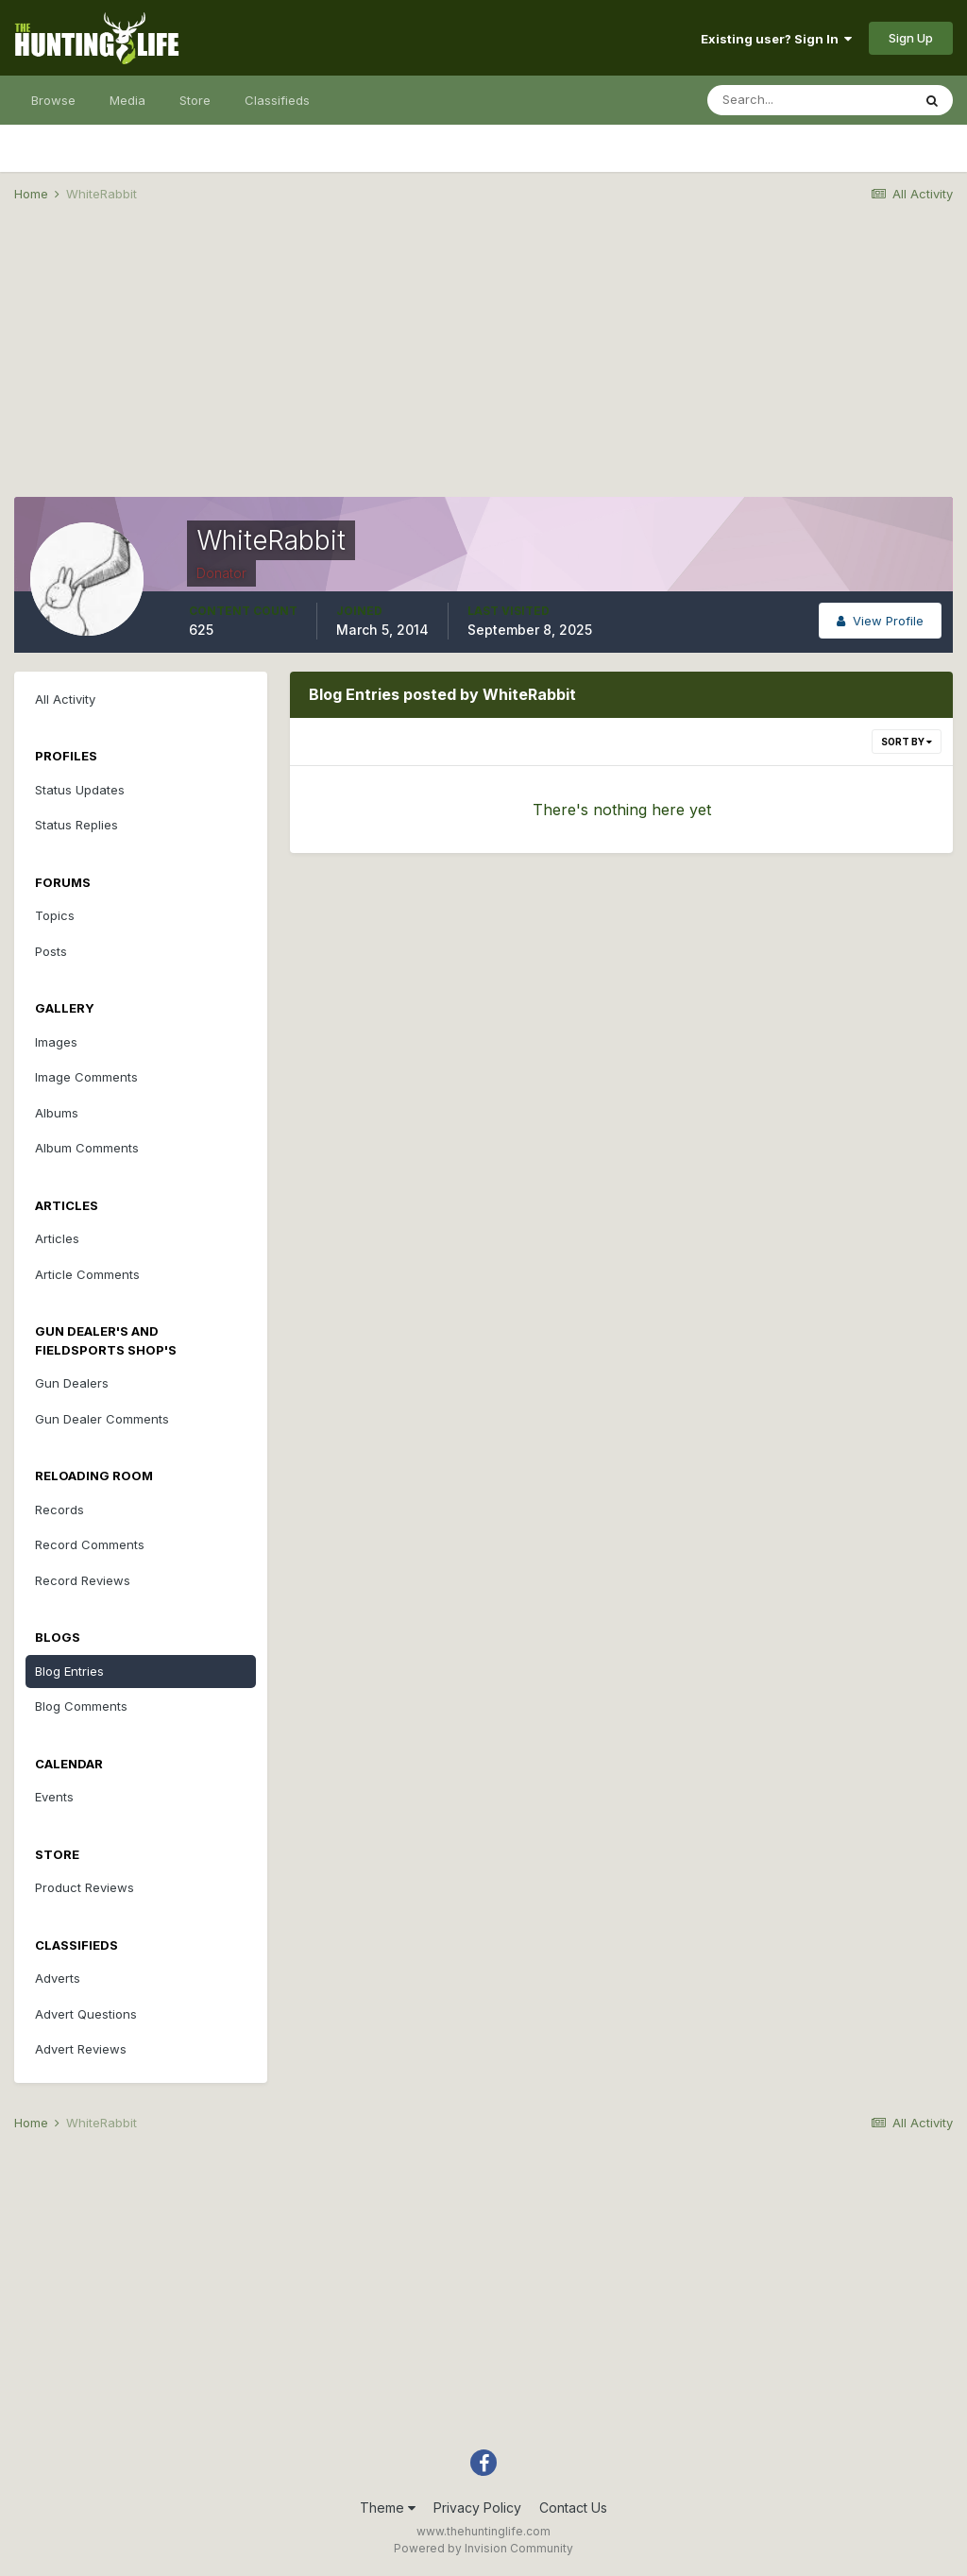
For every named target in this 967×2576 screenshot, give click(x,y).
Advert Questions (86, 2014)
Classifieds (277, 100)
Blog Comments (81, 1706)
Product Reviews (84, 1887)
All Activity (65, 699)
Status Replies (76, 824)
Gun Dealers (72, 1382)
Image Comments (86, 1076)
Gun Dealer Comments (102, 1418)
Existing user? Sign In (776, 38)
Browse (53, 100)
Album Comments (87, 1147)
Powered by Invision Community (483, 2548)
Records (59, 1509)
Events (54, 1796)
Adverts (57, 1978)
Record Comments (89, 1544)
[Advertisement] (483, 364)
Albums (56, 1112)
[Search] (809, 100)
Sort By (906, 741)
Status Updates (80, 789)
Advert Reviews (81, 2048)
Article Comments (87, 1274)
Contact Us (573, 2507)
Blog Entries (69, 1671)
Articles (57, 1238)
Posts (51, 951)
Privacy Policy (477, 2507)
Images (56, 1041)
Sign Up (911, 37)
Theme (388, 2507)
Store (195, 100)
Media (127, 100)
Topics (55, 915)
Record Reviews (82, 1580)
